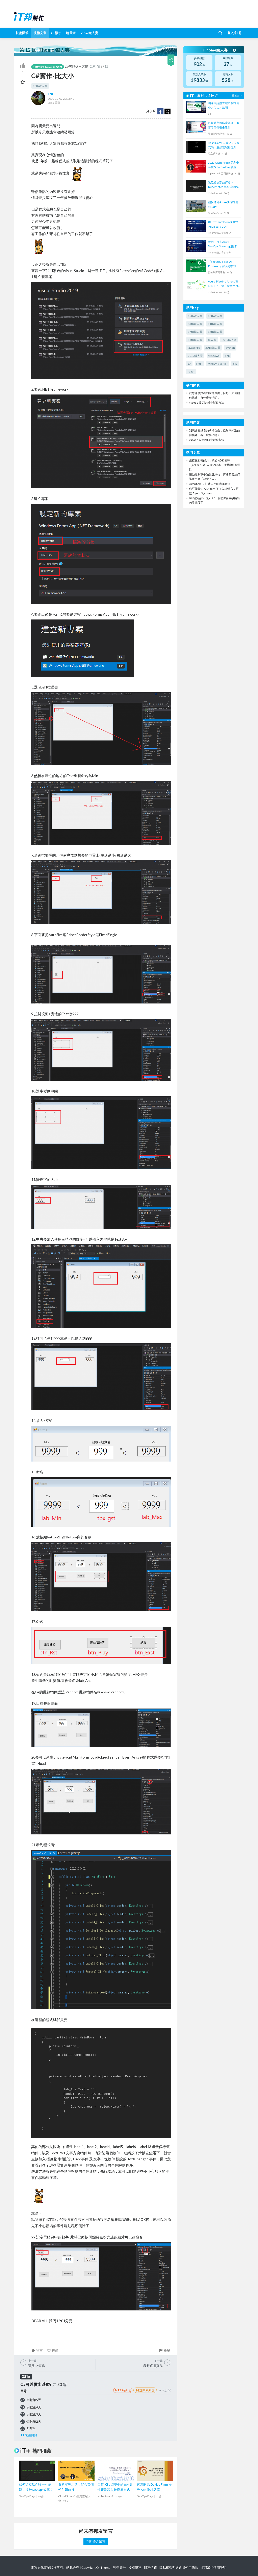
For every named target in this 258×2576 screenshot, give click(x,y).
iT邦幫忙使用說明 (213, 2567)
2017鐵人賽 (195, 355)
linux (199, 363)
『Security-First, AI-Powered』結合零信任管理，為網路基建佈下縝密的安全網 (223, 264)
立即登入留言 (95, 2541)
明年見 (31, 2428)
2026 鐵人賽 (89, 33)
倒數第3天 (33, 2414)
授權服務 (134, 2567)
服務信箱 (150, 2567)
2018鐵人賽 (212, 347)
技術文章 (39, 33)
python (230, 347)
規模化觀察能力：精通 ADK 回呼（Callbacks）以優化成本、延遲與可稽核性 (214, 465)
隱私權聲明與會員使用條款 (178, 2567)
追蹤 (52, 2350)
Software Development (47, 66)
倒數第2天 (33, 2421)
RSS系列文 (122, 2390)
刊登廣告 (119, 2567)
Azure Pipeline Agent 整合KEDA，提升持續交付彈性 (223, 284)
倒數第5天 (33, 2400)
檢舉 (164, 2350)
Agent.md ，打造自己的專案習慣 (209, 483)
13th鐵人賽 (195, 323)
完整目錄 (28, 2435)
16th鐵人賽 (215, 316)
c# (189, 363)
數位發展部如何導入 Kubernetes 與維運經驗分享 (223, 185)
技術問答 (22, 33)
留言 (37, 2350)
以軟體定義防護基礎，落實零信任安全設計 (223, 125)
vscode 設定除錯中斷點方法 (206, 402)
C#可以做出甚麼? (77, 66)
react (191, 371)
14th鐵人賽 (215, 323)
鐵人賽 (212, 339)
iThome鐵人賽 (219, 50)
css (235, 363)
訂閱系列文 (145, 2390)
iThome (105, 2567)
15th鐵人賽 (195, 316)
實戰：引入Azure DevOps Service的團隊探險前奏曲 (224, 244)
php (227, 355)
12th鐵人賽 (40, 86)
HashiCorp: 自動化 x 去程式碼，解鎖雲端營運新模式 (223, 145)
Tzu (50, 94)
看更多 (237, 95)
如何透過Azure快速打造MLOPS (223, 204)
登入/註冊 (234, 33)
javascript (194, 347)
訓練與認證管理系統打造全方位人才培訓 (223, 105)
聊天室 (71, 33)
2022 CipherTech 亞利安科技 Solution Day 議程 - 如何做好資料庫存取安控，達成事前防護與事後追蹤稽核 (223, 165)
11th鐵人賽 (195, 339)
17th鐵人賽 (195, 331)
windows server (218, 363)
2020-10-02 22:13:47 (61, 98)
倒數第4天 (33, 2407)
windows (214, 355)
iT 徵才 (56, 33)
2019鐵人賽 (229, 339)
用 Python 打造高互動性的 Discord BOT (223, 224)
